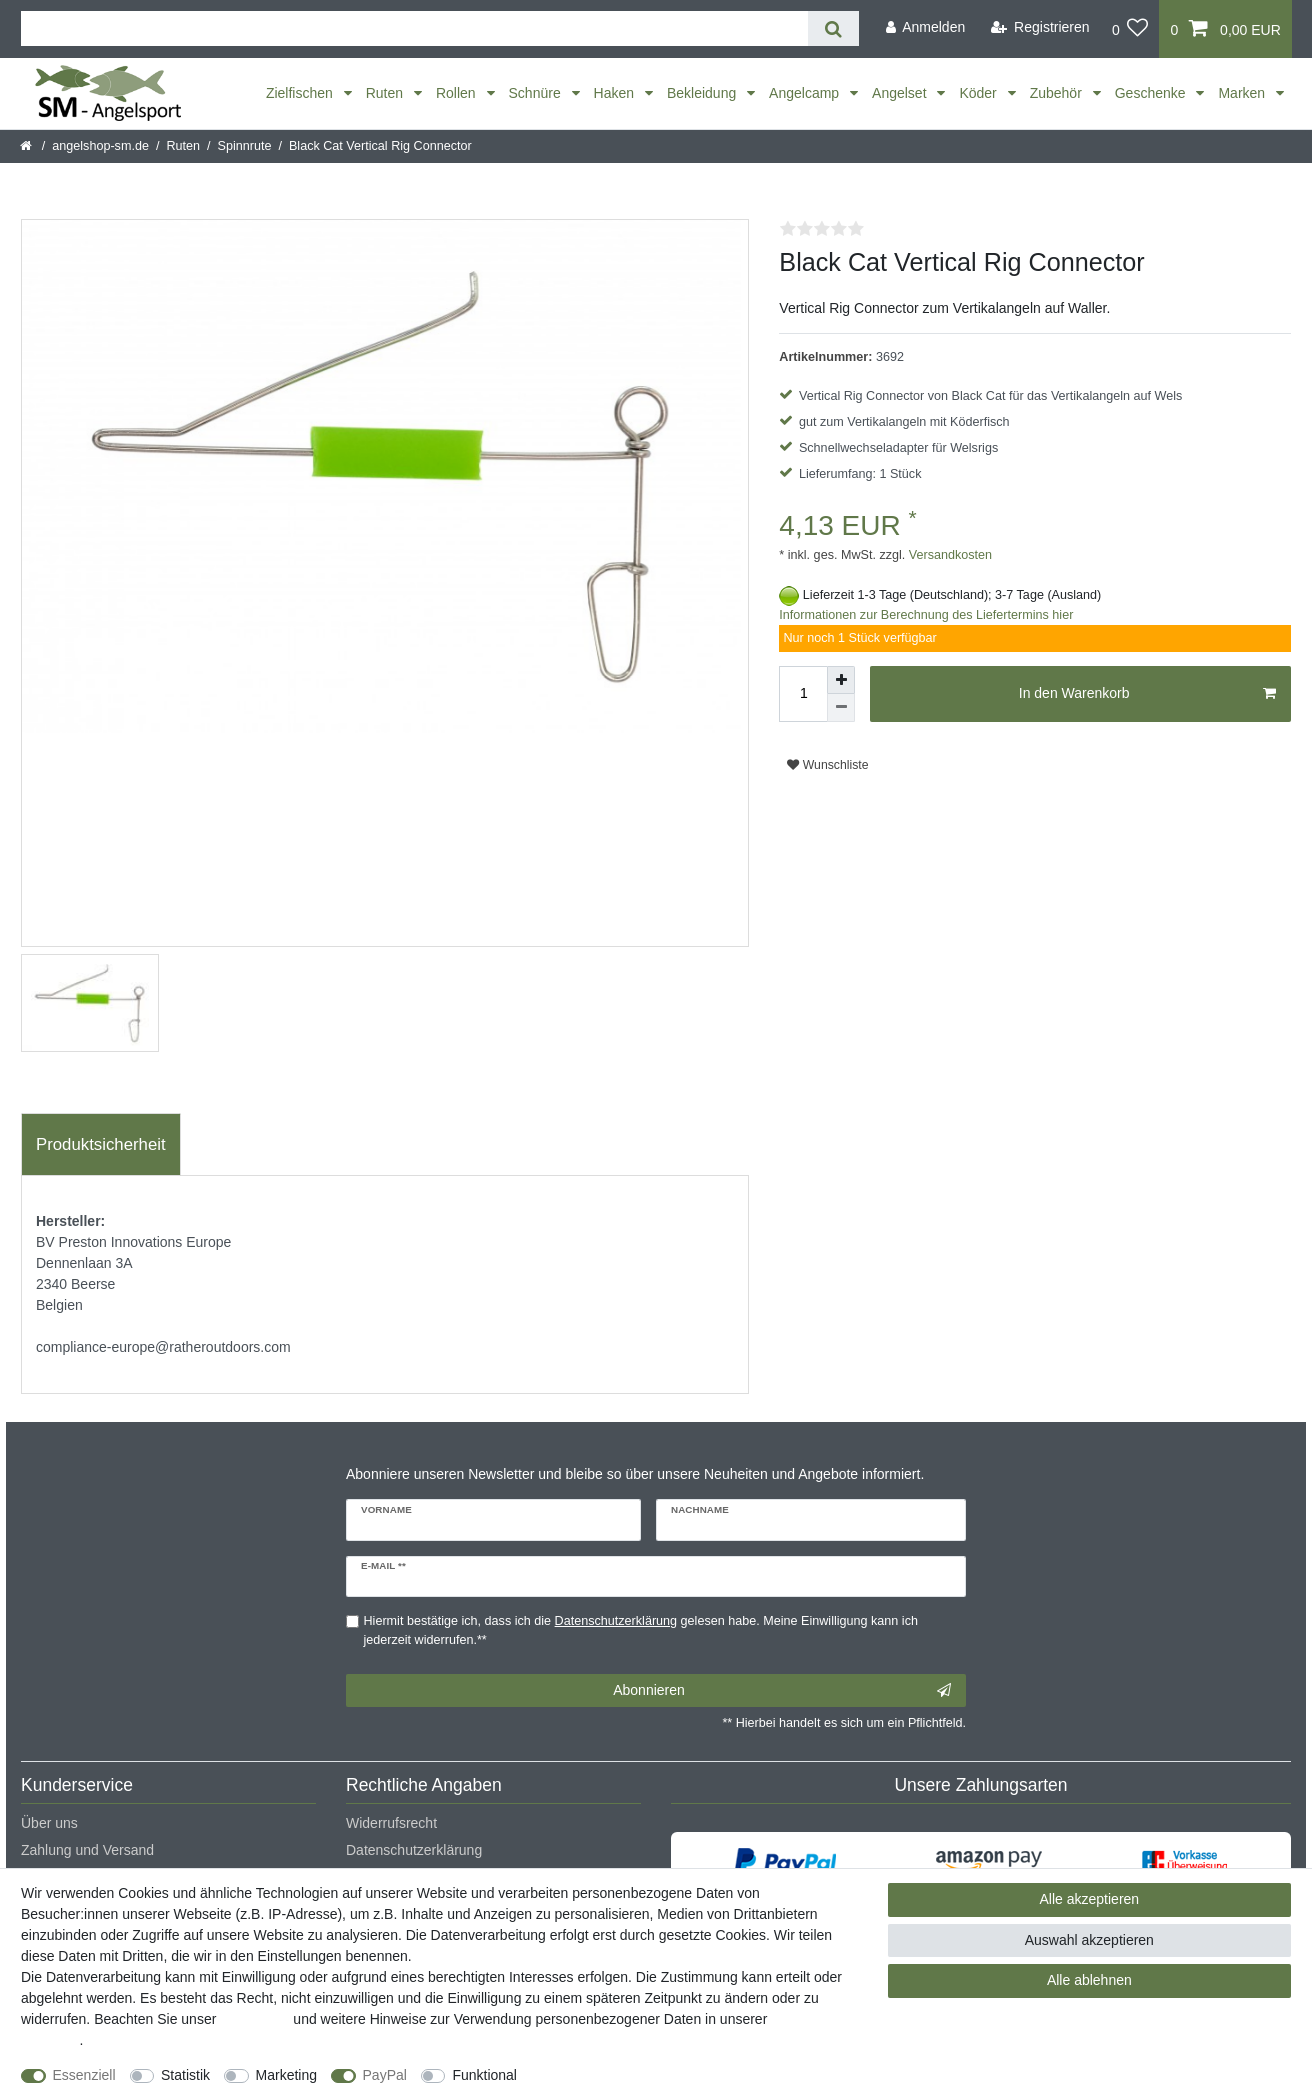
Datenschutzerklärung (414, 1850)
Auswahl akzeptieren (1089, 1940)
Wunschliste (827, 765)
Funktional (484, 2075)
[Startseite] (27, 146)
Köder (979, 93)
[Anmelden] (925, 27)
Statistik (185, 2075)
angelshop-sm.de (100, 146)
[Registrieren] (1040, 27)
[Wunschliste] (1130, 29)
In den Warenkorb (1147, 694)
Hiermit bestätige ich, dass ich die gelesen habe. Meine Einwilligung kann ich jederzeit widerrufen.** (641, 1630)
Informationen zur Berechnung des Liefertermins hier (926, 615)
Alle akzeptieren (1090, 1899)
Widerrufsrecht (391, 1823)
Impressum (254, 2019)
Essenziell (84, 2075)
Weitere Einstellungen (603, 2075)
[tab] (101, 1145)
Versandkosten (948, 555)
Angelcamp (806, 93)
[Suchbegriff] (414, 28)
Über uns (49, 1823)
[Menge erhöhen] (841, 680)
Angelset (901, 93)
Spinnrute (245, 146)
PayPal (385, 2075)
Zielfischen (301, 93)
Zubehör (1058, 93)
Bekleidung (703, 93)
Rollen (458, 93)
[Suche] (833, 28)
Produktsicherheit (101, 1144)
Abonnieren (782, 1691)
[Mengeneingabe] (803, 694)
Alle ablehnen (1089, 1980)
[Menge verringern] (841, 708)
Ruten (386, 93)
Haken (616, 93)
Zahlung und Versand (87, 1850)
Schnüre (537, 93)
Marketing (286, 2075)
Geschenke (1152, 93)
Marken (1243, 93)
